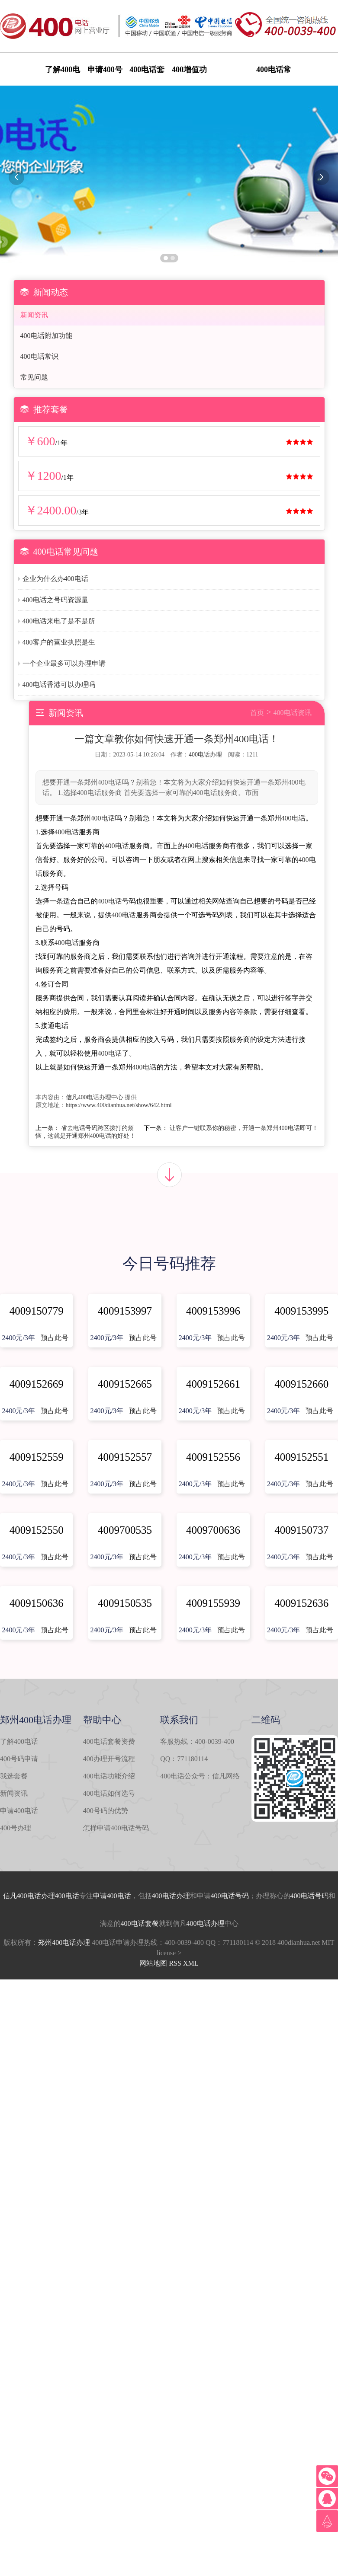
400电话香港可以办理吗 (59, 684)
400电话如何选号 (109, 1793)
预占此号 (54, 1337)
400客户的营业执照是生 (59, 642)
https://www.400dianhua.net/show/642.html (119, 1105)
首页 (257, 712)
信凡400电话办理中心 (94, 1097)
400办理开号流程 (109, 1758)
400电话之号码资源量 (55, 599)
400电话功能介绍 (109, 1776)
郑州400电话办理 (64, 1942)
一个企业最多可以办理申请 (64, 663)
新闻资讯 (34, 315)
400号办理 (15, 1828)
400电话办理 (205, 754)
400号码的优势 (105, 1810)
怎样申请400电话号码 (116, 1828)
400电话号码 (230, 1895)
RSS (175, 1963)
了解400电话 (19, 1741)
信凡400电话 (22, 1895)
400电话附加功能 (46, 335)
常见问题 (34, 377)
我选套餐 (14, 1776)
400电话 (103, 818)
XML (191, 1963)
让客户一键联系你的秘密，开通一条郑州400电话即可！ (244, 1128)
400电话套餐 (140, 1923)
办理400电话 (60, 1895)
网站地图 (153, 1963)
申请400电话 (19, 1810)
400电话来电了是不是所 (59, 621)
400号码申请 (19, 1758)
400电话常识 (39, 356)
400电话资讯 (293, 712)
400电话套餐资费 (109, 1741)
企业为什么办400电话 (55, 578)
